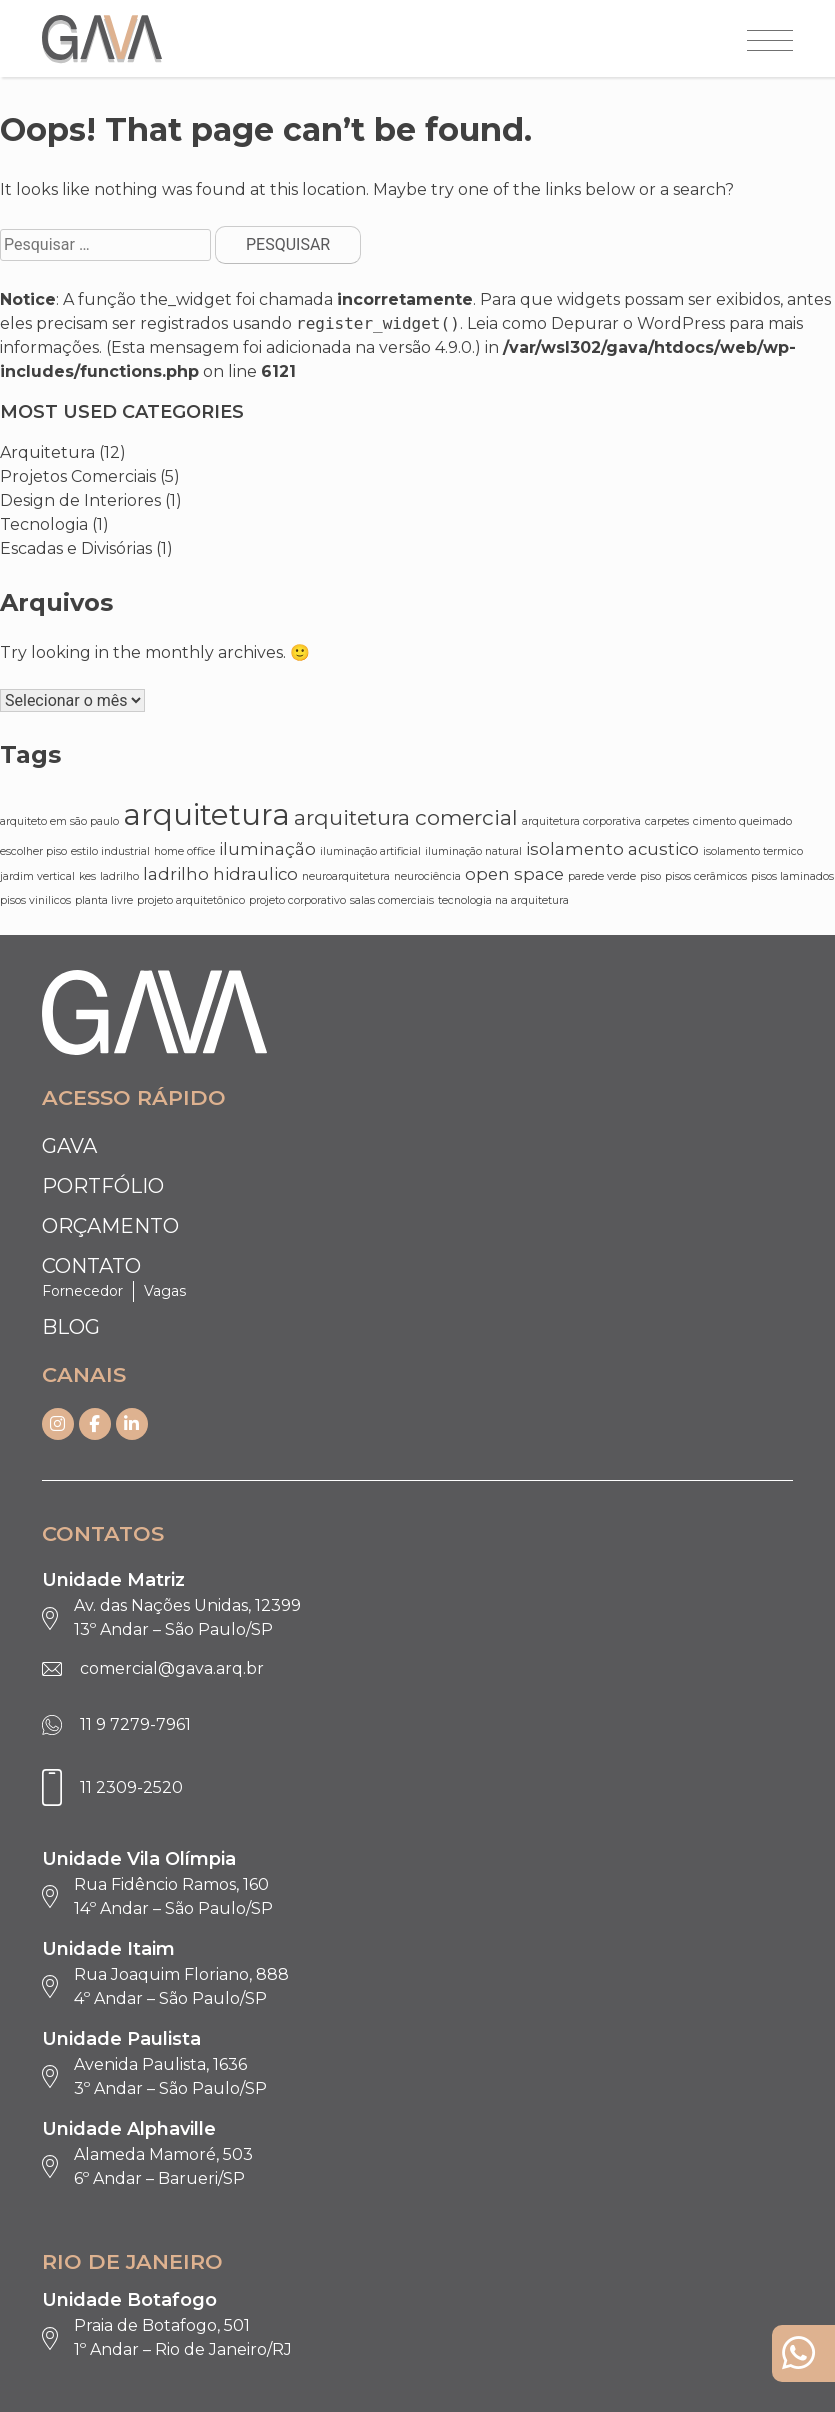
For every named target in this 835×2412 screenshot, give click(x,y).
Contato (91, 1266)
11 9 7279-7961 (135, 1724)
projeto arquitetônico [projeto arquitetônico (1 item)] (191, 900)
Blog (71, 1327)
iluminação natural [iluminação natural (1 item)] (473, 851)
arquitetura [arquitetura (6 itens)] (206, 814)
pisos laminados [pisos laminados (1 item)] (792, 876)
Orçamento (110, 1226)
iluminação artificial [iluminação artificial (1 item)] (370, 851)
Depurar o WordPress (638, 323)
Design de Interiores (80, 500)
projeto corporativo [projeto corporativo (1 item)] (297, 900)
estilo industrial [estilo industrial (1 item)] (110, 851)
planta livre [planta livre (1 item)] (104, 900)
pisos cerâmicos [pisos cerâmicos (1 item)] (706, 876)
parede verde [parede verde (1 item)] (602, 876)
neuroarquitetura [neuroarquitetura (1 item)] (346, 876)
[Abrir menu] (770, 42)
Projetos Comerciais (78, 476)
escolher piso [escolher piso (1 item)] (33, 851)
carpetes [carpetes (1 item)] (667, 821)
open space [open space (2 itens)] (514, 874)
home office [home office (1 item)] (184, 851)
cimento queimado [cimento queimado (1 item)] (742, 821)
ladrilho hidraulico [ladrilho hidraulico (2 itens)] (220, 874)
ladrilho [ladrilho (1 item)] (119, 876)
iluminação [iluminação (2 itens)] (267, 849)
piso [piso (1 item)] (650, 876)
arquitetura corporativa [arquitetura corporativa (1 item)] (581, 821)
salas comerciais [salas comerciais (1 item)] (392, 900)
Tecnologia (44, 524)
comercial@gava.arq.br (172, 1668)
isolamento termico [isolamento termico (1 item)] (753, 851)
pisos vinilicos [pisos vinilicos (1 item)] (35, 900)
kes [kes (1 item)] (87, 876)
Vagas (165, 1291)
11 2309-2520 (131, 1787)
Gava (69, 1146)
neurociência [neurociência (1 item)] (427, 876)
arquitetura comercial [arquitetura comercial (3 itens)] (406, 817)
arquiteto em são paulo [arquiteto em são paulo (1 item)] (59, 821)
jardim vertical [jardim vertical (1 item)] (37, 876)
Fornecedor (82, 1291)
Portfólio (103, 1186)
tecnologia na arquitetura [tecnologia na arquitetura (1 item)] (503, 900)
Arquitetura (47, 452)
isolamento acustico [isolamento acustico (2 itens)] (612, 849)
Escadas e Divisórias (76, 548)
